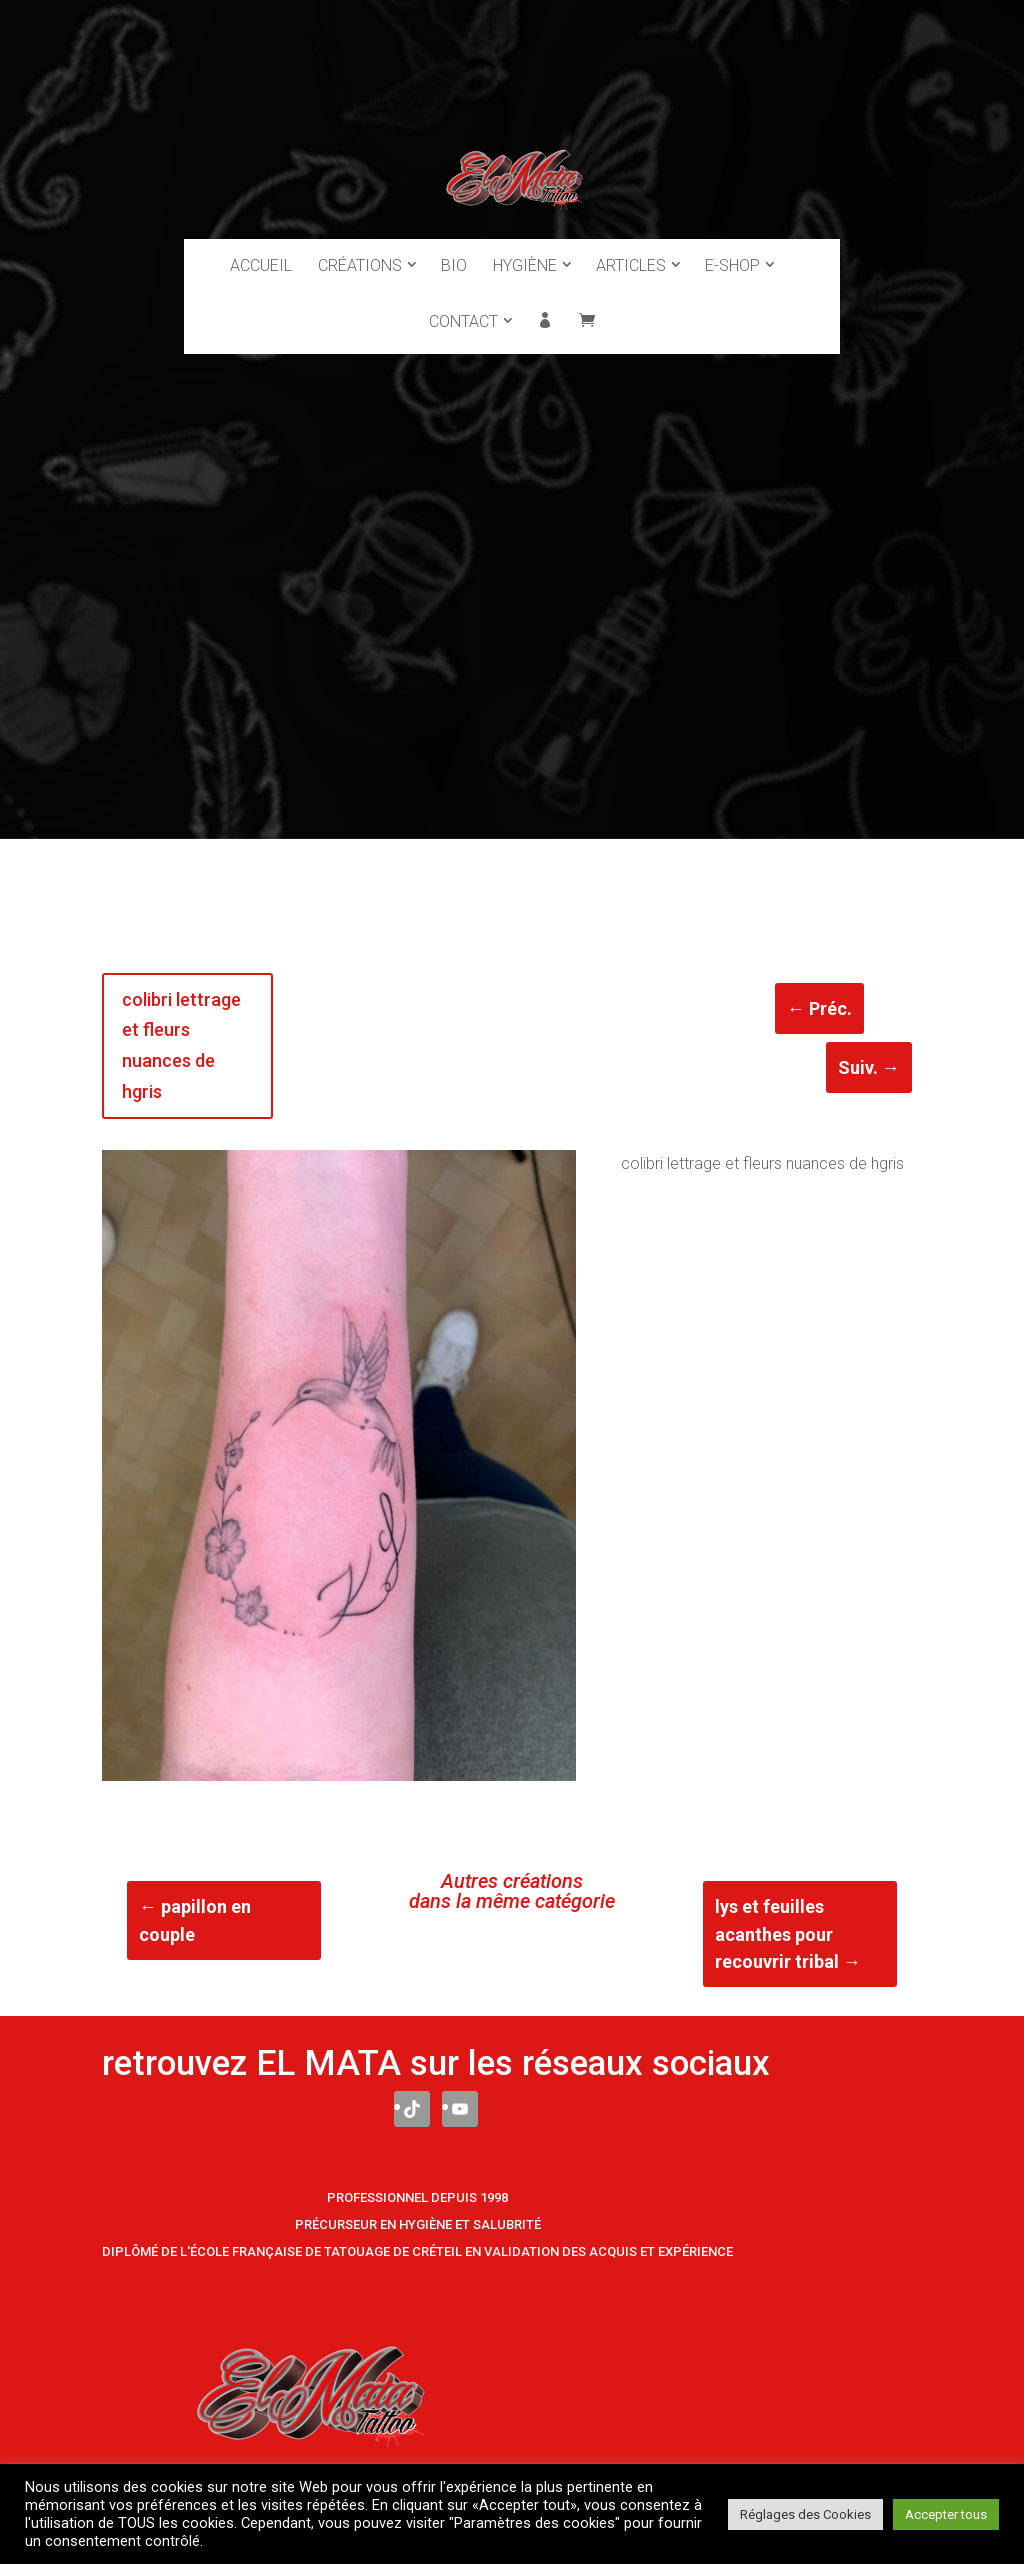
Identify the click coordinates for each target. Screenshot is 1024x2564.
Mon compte (545, 304)
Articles (631, 246)
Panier (587, 304)
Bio (454, 246)
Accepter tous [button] (946, 2514)
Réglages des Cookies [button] (805, 2514)
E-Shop (732, 246)
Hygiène (525, 246)
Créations (360, 246)
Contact (463, 302)
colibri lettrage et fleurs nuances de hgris (181, 1045)
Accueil (261, 246)
